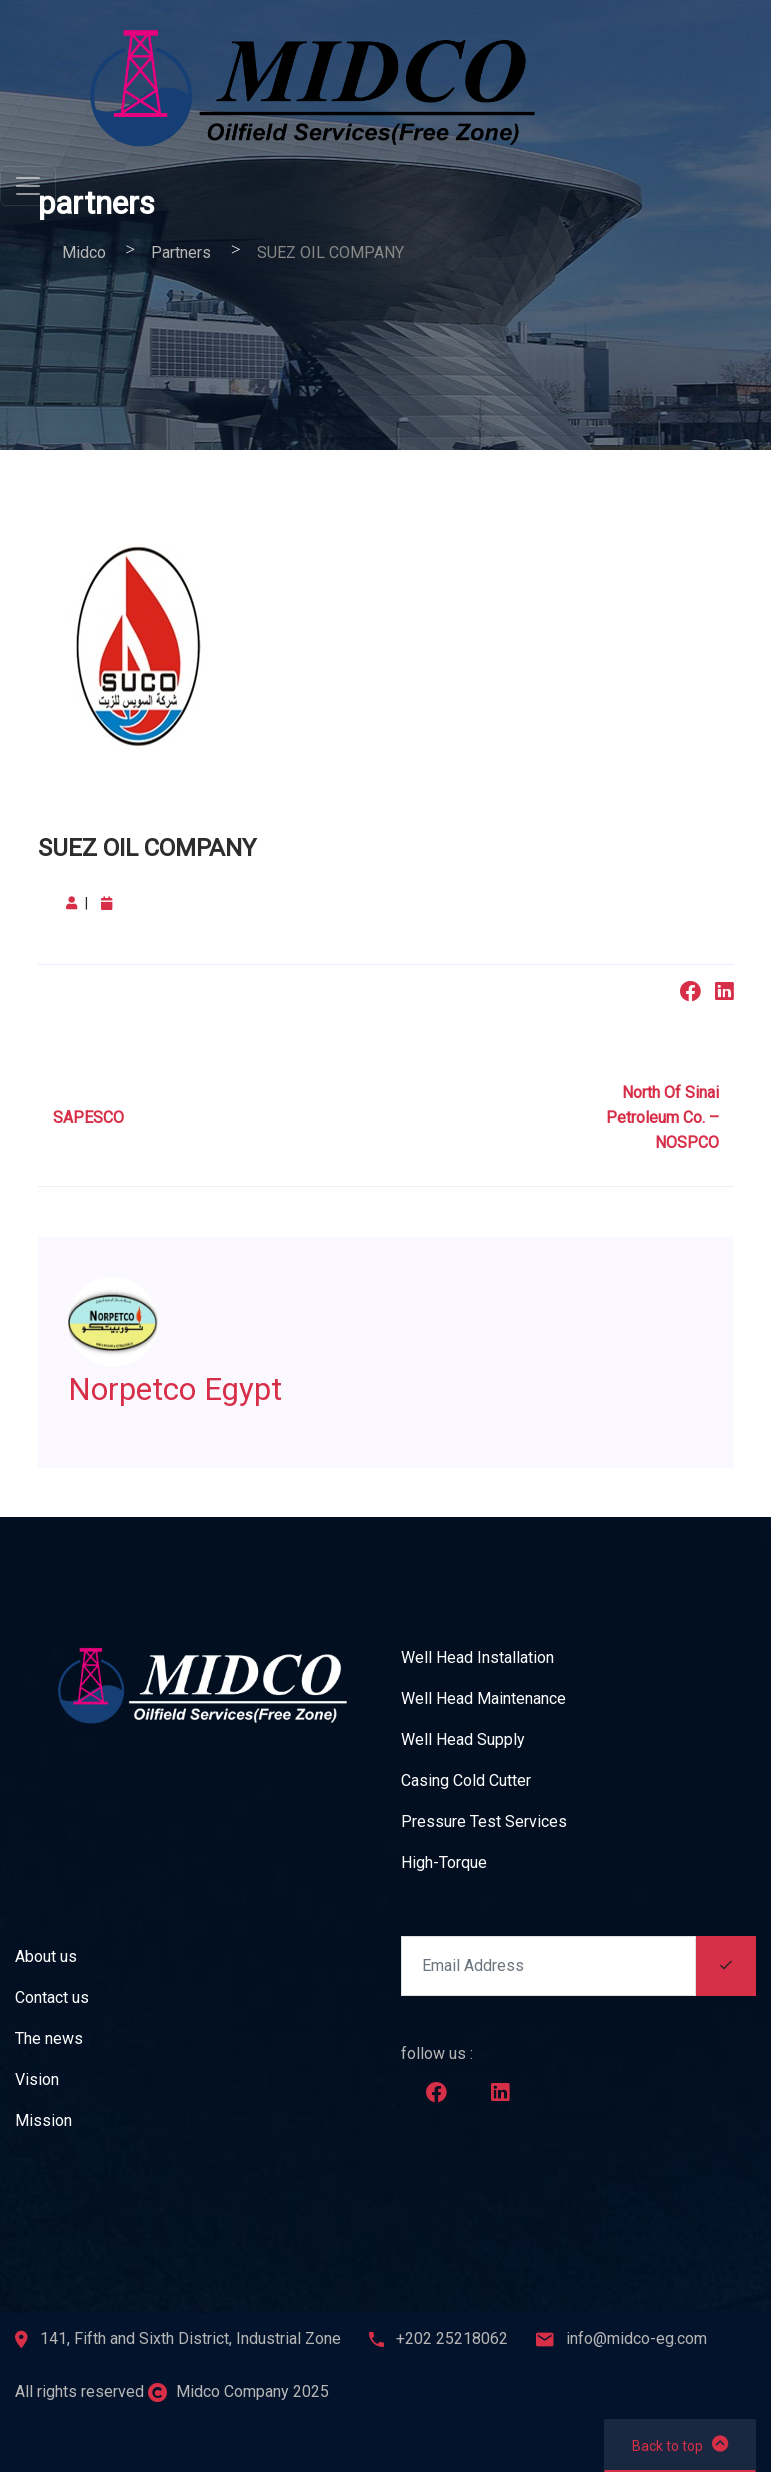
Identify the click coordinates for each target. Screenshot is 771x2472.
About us (46, 1956)
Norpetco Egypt (192, 1388)
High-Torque (444, 1862)
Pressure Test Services (484, 1821)
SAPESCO (88, 1117)
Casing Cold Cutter (466, 1780)
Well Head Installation (477, 1657)
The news (49, 2038)
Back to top (680, 2444)
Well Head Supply (463, 1739)
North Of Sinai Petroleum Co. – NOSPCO (662, 1117)
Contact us (52, 1997)
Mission (43, 2120)
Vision (37, 2079)
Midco (84, 252)
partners (181, 252)
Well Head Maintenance (483, 1698)
